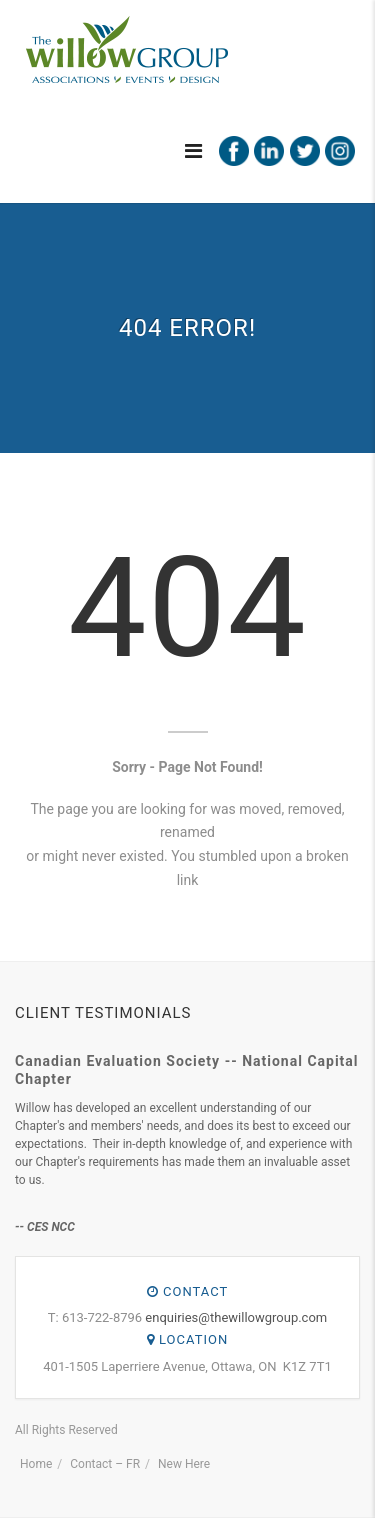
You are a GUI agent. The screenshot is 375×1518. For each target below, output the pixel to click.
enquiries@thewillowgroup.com (236, 1317)
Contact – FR (105, 1464)
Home (36, 1464)
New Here (184, 1464)
